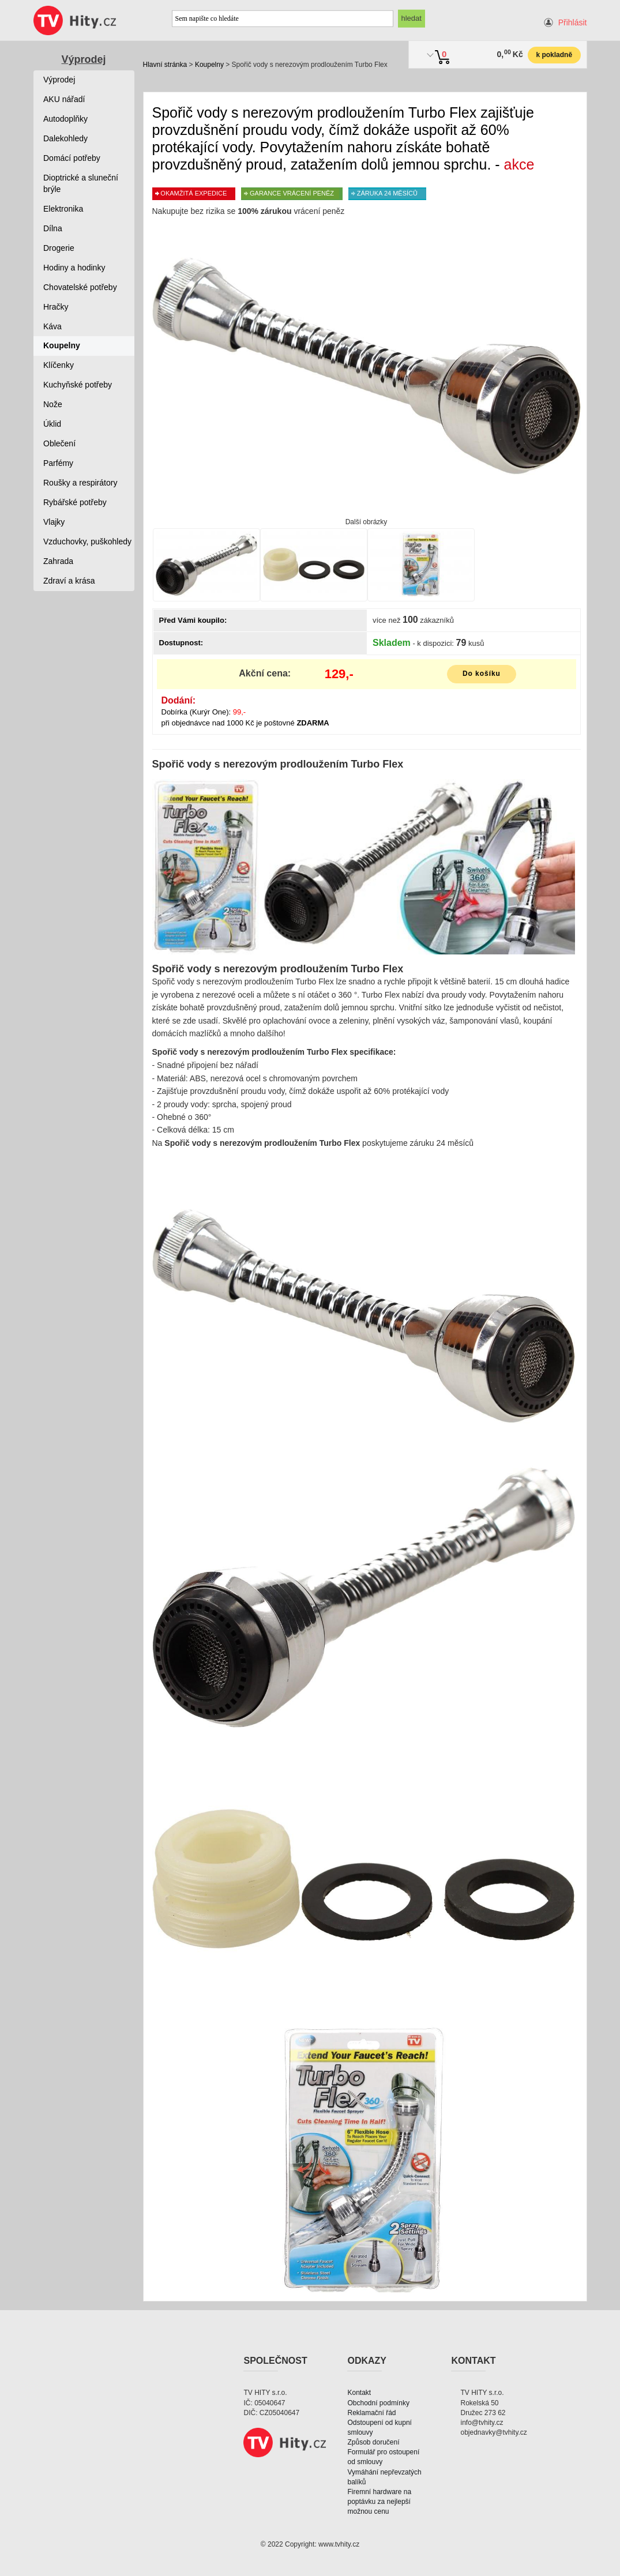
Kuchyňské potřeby (77, 384)
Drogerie (58, 248)
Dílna (52, 228)
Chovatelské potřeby (80, 287)
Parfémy (58, 463)
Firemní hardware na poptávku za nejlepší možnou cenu (379, 2501)
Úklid (52, 423)
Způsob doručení (373, 2442)
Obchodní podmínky (378, 2403)
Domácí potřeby (71, 158)
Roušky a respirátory (80, 482)
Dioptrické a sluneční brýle (80, 183)
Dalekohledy (65, 138)
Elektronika (63, 208)
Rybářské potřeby (75, 502)
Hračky (56, 306)
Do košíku (482, 674)
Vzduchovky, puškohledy (87, 541)
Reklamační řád (371, 2413)
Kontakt (359, 2393)
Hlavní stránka (165, 65)
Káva (52, 326)
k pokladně (554, 55)
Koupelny (209, 65)
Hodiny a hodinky (74, 267)
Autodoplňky (65, 118)
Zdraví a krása (69, 580)
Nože (52, 404)
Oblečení (59, 443)
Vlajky (54, 522)
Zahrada (58, 561)
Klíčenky (58, 365)
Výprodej (83, 59)
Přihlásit (572, 22)
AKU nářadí (64, 99)
